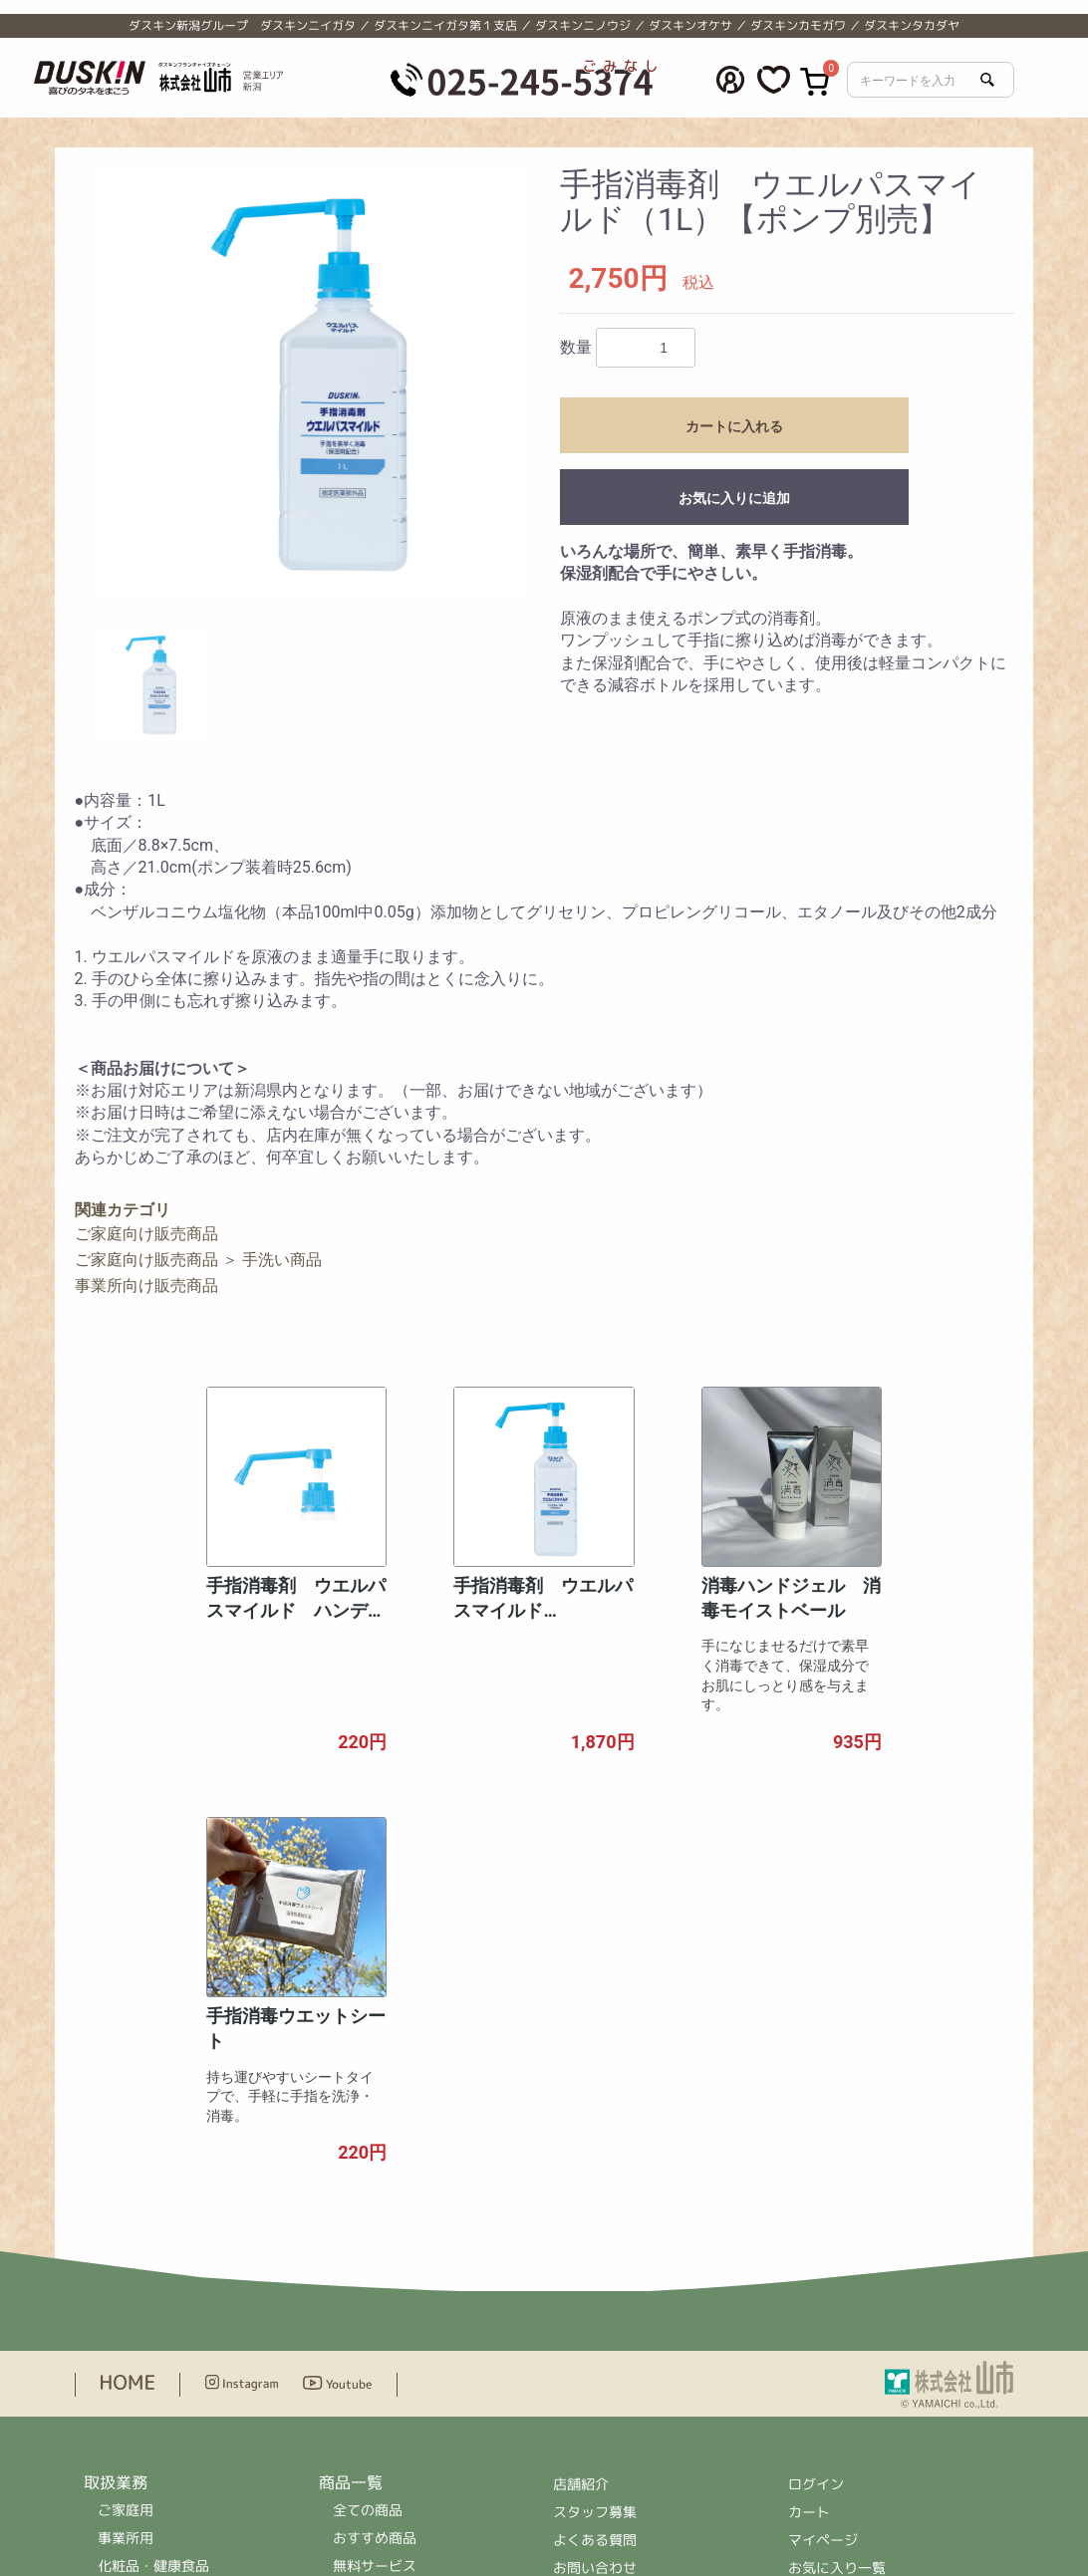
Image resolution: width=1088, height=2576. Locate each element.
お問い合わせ (595, 2199)
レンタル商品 (374, 2280)
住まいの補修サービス (167, 2308)
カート (809, 2143)
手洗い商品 (282, 1259)
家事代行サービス (153, 2252)
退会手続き (823, 2254)
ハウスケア (368, 2336)
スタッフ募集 (595, 2143)
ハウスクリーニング (160, 2280)
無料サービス (374, 2197)
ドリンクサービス (153, 2224)
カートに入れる (734, 426)
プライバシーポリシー (622, 2226)
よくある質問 (595, 2171)
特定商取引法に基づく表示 (636, 2254)
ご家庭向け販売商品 (146, 1233)
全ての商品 (368, 2141)
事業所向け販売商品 (146, 1285)
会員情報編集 (830, 2226)
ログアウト (823, 2282)
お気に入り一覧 (837, 2199)
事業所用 (125, 2169)
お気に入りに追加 (734, 498)
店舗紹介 (582, 2115)
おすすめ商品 (374, 2169)
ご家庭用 (125, 2141)
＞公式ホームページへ (622, 2465)
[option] (310, 382)
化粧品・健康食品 (153, 2197)
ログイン (816, 2115)
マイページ (823, 2171)
